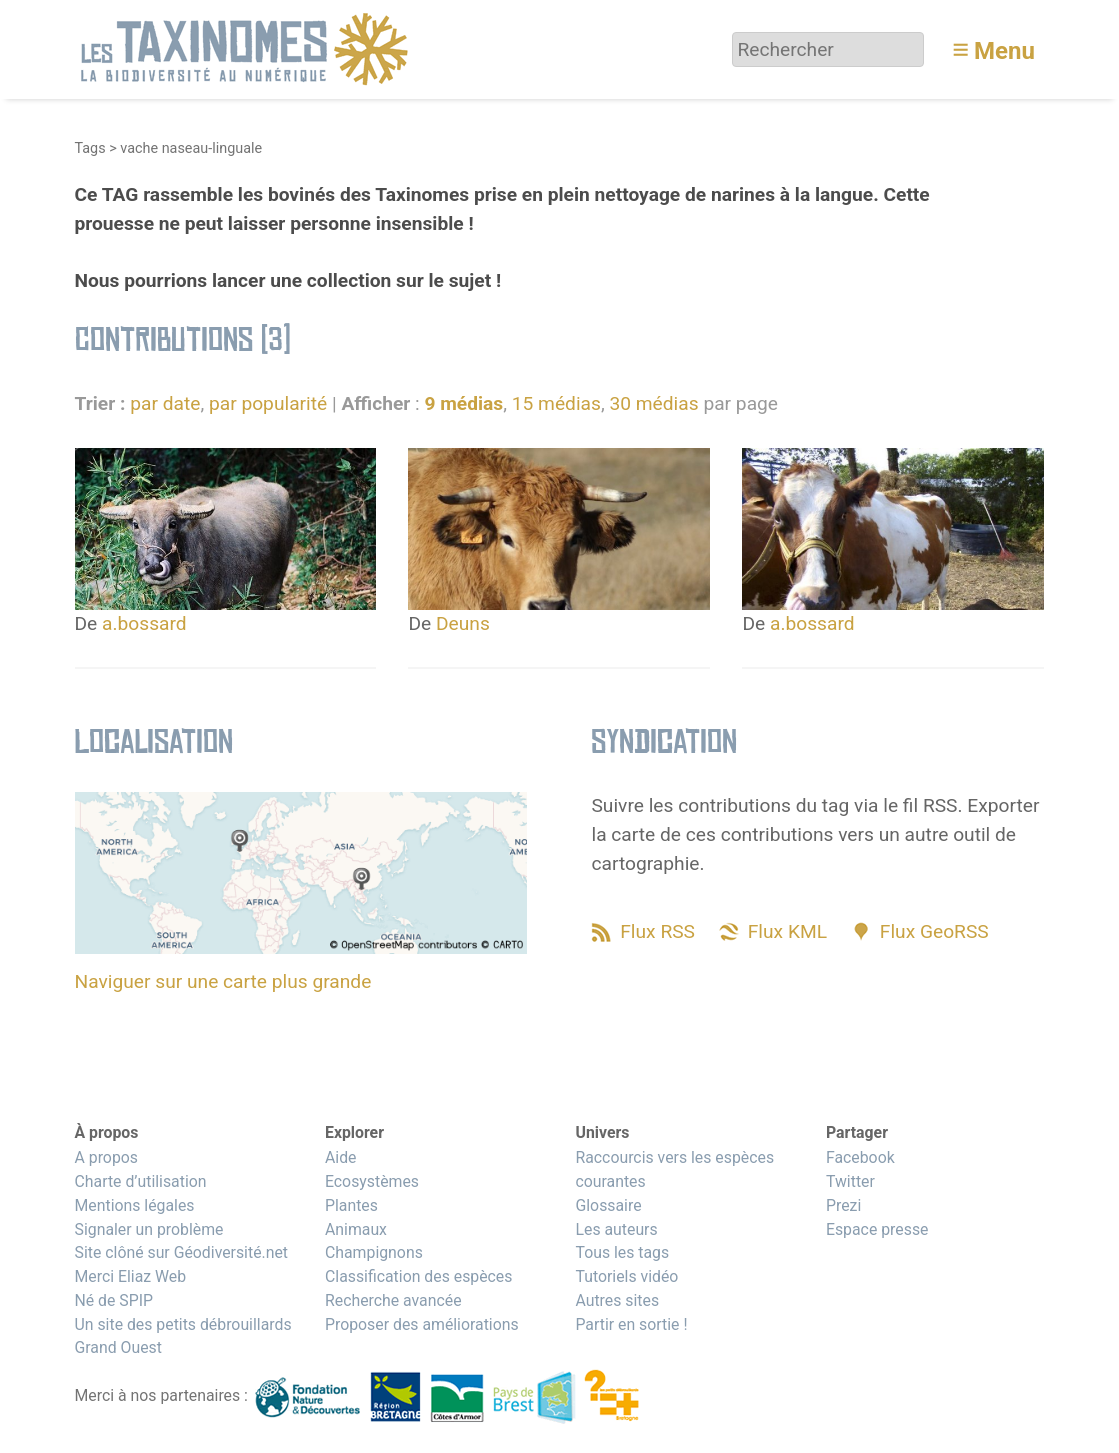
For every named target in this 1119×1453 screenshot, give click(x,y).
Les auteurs (616, 1229)
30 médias (653, 403)
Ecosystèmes (372, 1181)
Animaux (356, 1229)
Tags (90, 148)
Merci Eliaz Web (131, 1276)
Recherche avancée (393, 1300)
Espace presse (877, 1229)
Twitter (850, 1181)
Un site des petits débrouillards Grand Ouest (183, 1336)
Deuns (463, 623)
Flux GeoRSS (934, 931)
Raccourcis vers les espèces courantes (674, 1169)
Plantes (351, 1205)
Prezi (843, 1205)
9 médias (463, 403)
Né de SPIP (114, 1300)
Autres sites (617, 1300)
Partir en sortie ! (631, 1324)
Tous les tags (622, 1252)
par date (165, 403)
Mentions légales (135, 1205)
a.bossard (144, 623)
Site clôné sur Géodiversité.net (182, 1252)
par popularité (268, 403)
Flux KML (787, 931)
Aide (341, 1157)
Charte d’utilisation (141, 1181)
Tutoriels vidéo (626, 1276)
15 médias (556, 403)
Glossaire (608, 1205)
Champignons (374, 1252)
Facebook (860, 1157)
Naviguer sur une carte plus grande (223, 981)
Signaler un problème (149, 1229)
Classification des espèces (418, 1276)
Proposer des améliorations (422, 1324)
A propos (106, 1157)
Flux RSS (657, 931)
